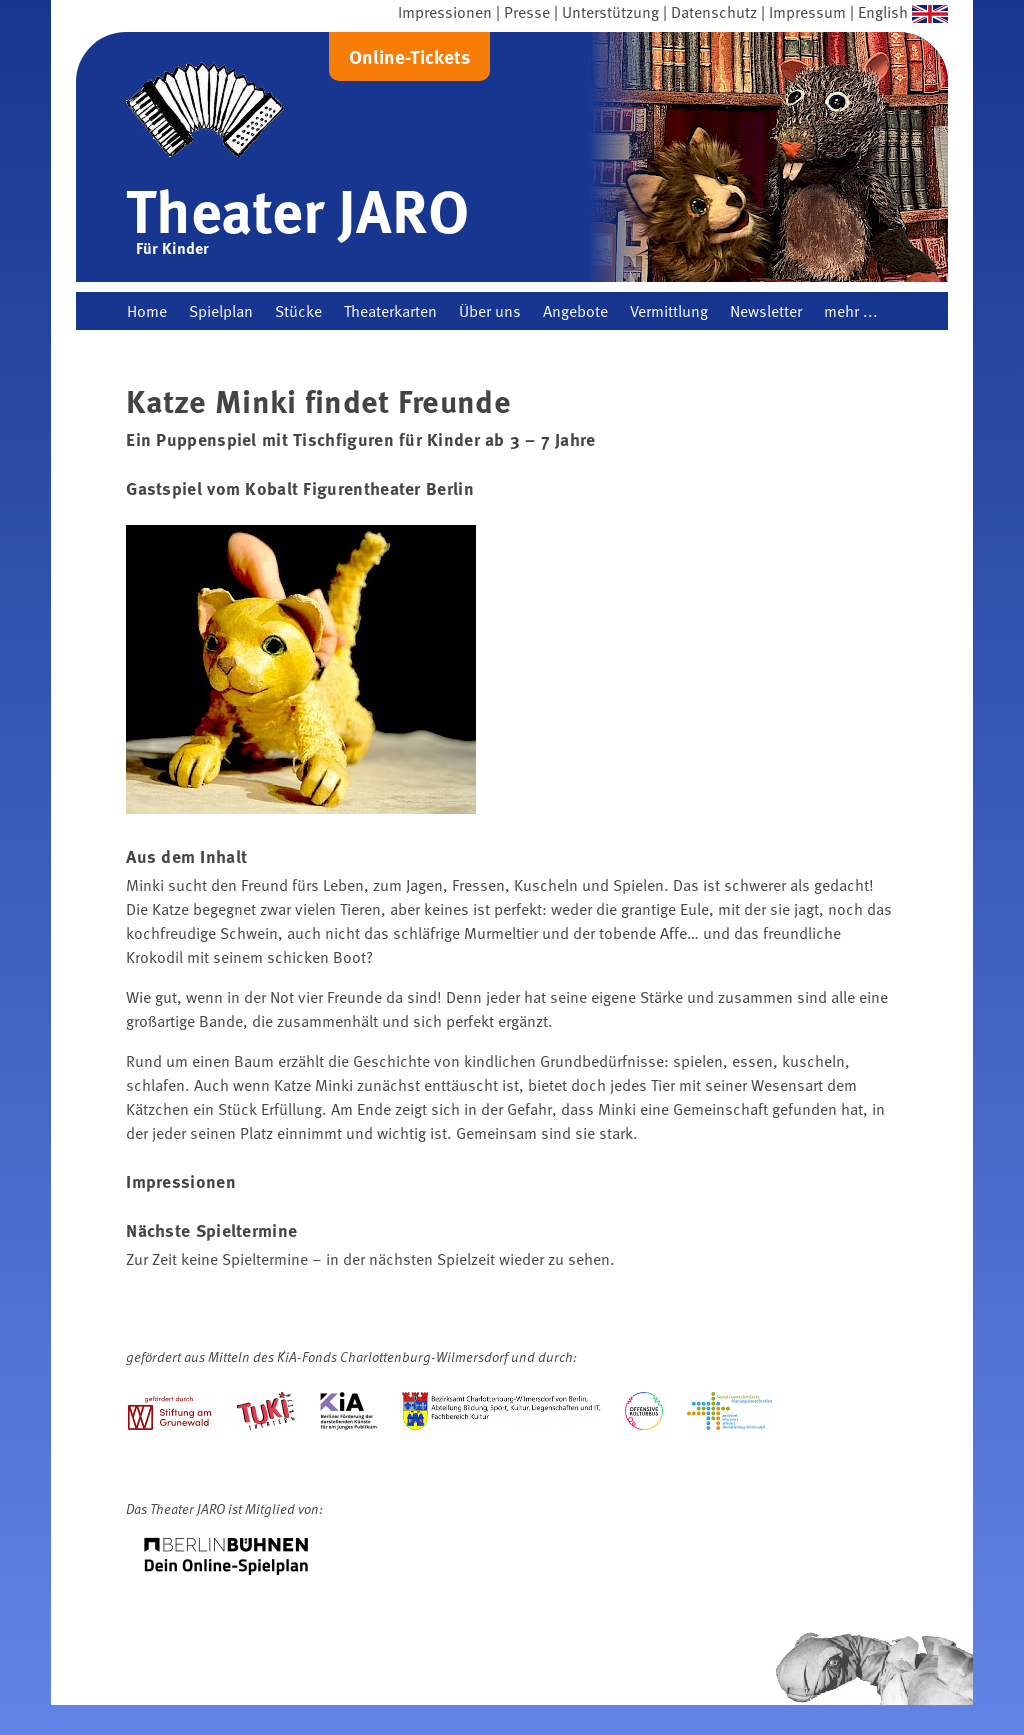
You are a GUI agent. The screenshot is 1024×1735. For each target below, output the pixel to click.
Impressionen (445, 12)
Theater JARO (297, 209)
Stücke (298, 311)
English (883, 12)
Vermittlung (669, 311)
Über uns (490, 311)
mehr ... (851, 311)
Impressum (807, 12)
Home (147, 311)
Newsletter (766, 311)
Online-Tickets (409, 56)
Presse (527, 12)
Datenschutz (714, 12)
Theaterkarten (390, 311)
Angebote (575, 311)
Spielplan (221, 311)
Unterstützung (610, 12)
